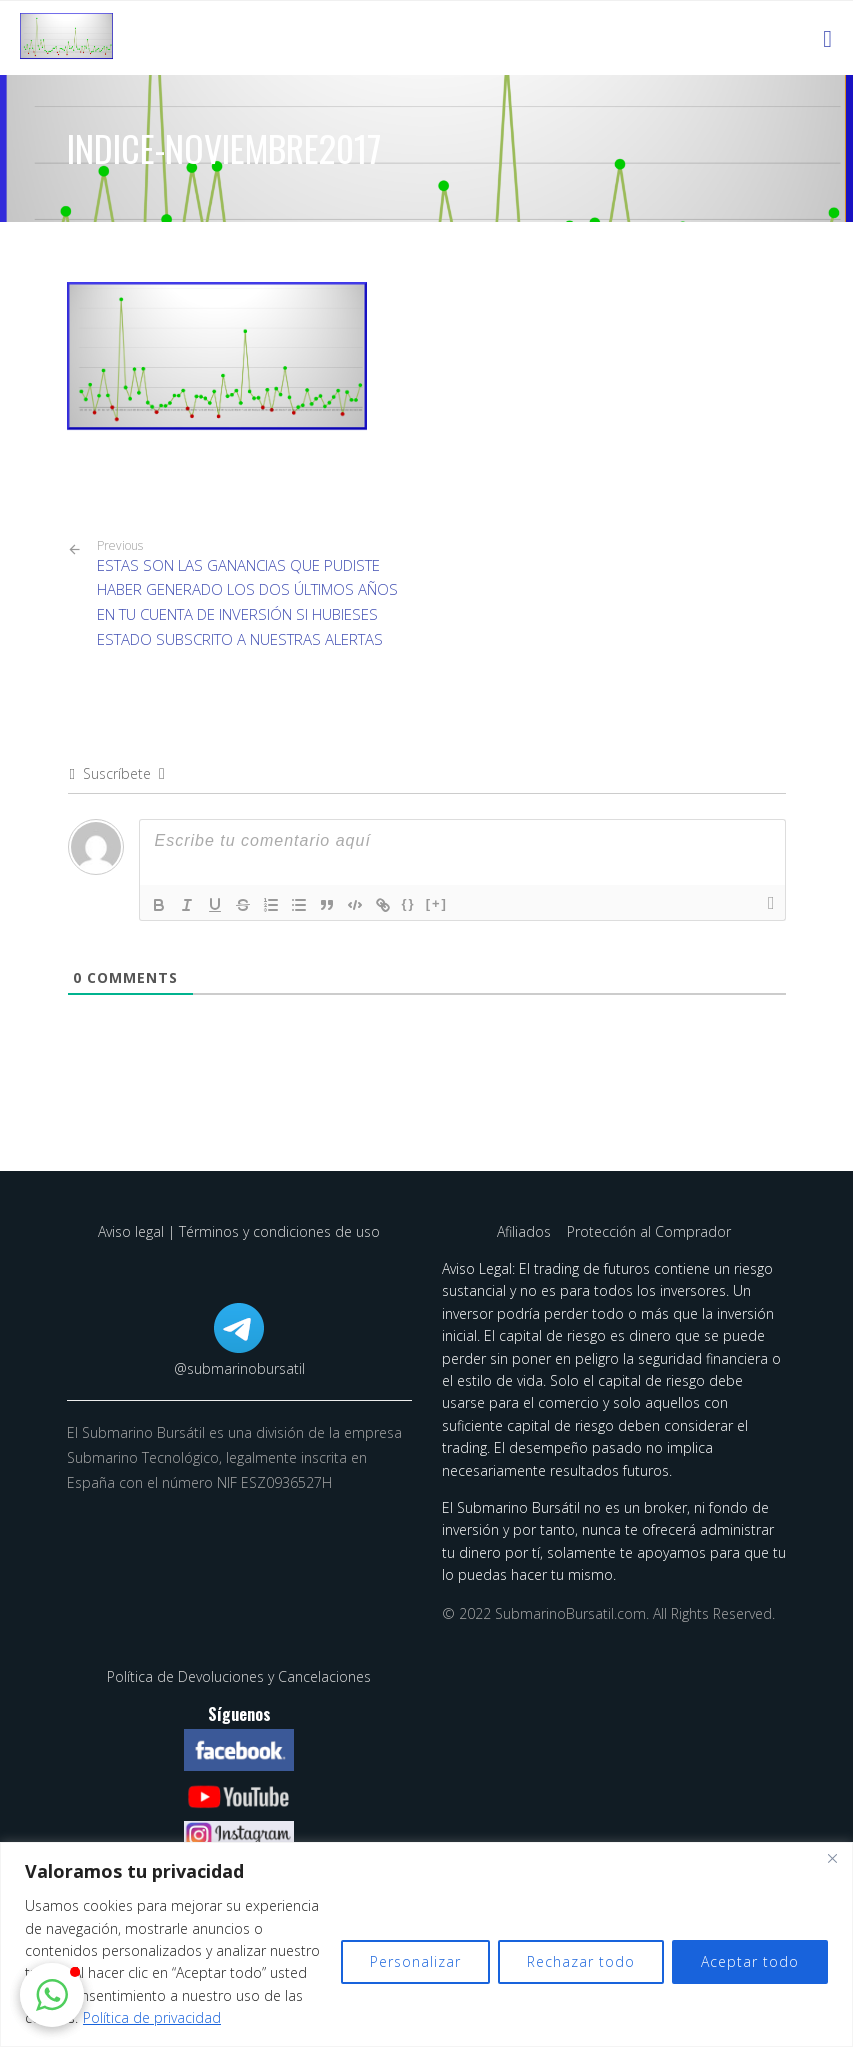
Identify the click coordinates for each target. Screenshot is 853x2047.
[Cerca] (832, 1859)
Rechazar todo (581, 1961)
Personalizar (415, 1961)
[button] (52, 1995)
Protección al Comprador (649, 1231)
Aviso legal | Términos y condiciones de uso (239, 1231)
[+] (437, 903)
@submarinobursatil (239, 1368)
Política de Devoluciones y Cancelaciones (239, 1676)
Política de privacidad (152, 2017)
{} (409, 903)
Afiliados (526, 1231)
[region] (426, 1944)
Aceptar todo (750, 1961)
